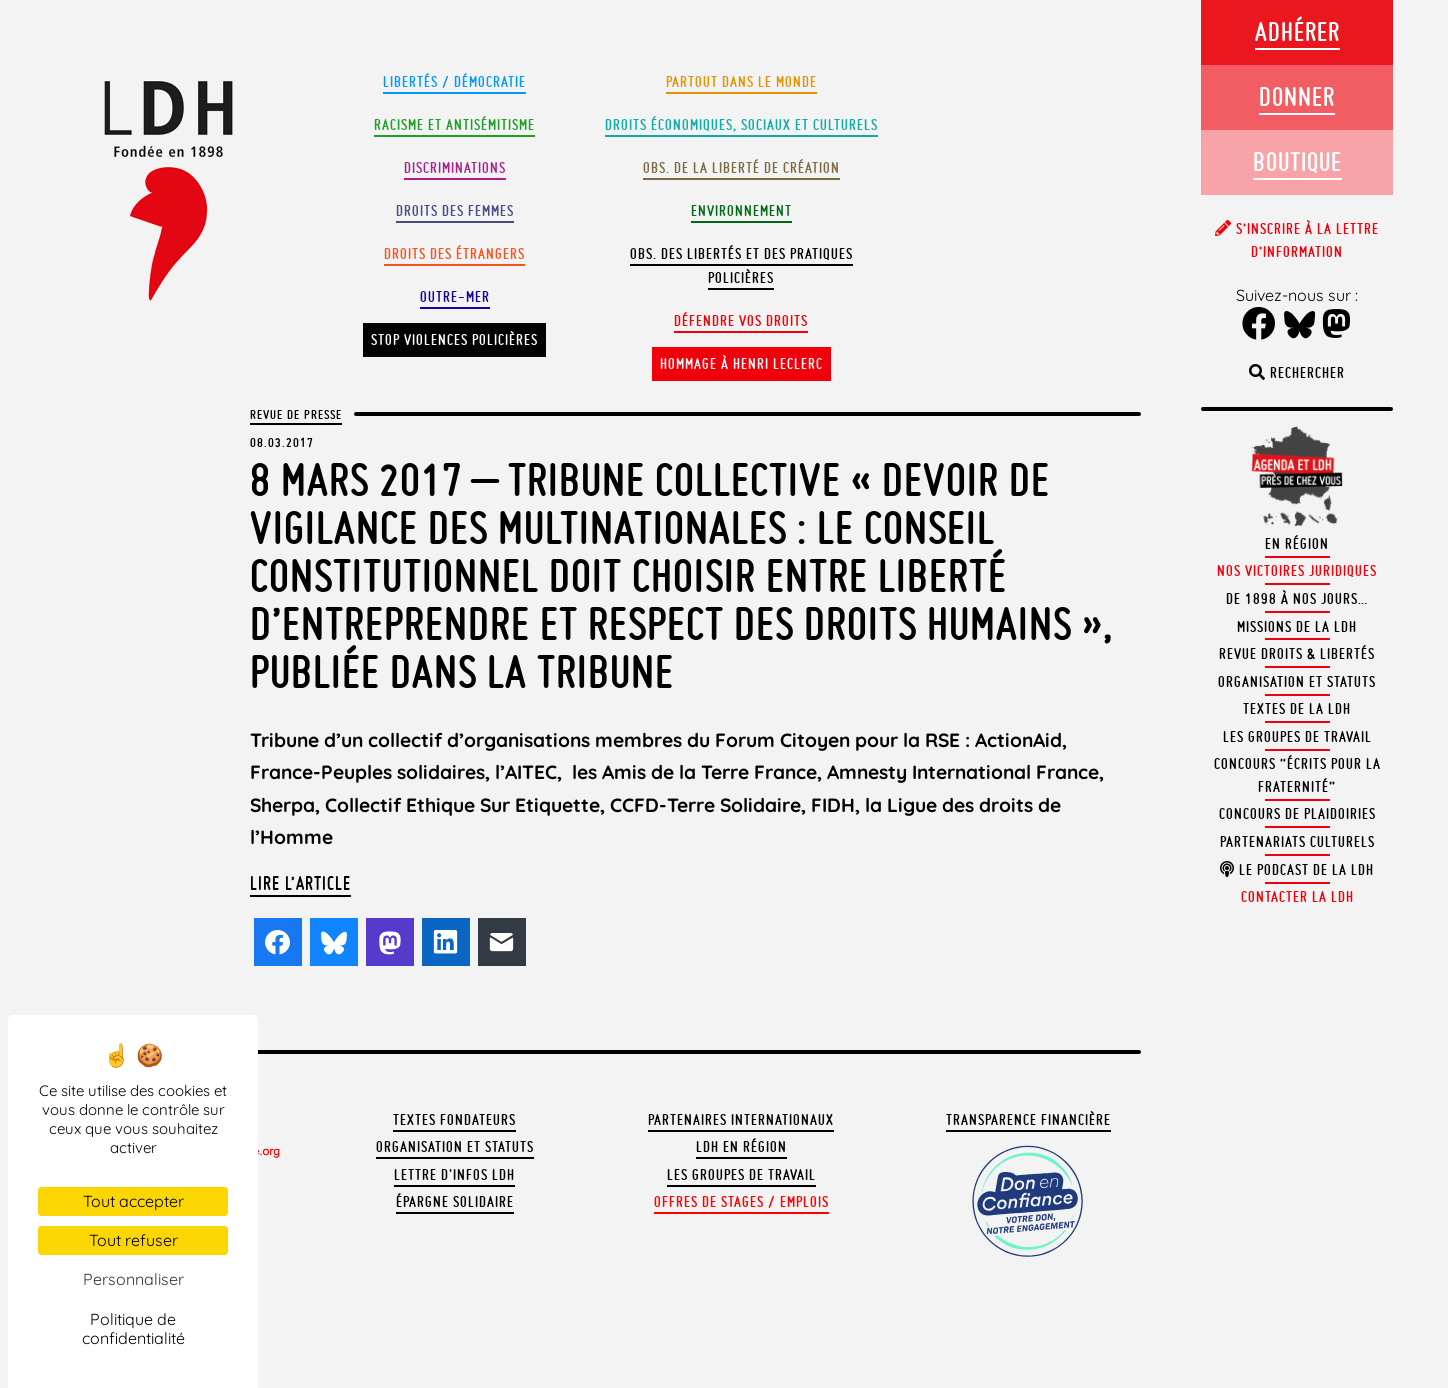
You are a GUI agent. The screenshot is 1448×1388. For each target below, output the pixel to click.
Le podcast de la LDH (1297, 870)
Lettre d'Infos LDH (454, 1175)
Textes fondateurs (454, 1120)
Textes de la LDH (1297, 709)
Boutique (1297, 161)
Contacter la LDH (1297, 897)
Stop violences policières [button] (454, 340)
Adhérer (1297, 31)
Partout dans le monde (741, 82)
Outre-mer (455, 297)
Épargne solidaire (455, 1202)
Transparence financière (1028, 1120)
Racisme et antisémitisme (454, 125)
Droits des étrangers (454, 254)
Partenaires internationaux (741, 1120)
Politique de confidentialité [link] (133, 1328)
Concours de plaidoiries (1297, 814)
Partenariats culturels (1297, 842)
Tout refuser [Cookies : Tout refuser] (133, 1240)
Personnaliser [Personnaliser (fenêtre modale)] (133, 1279)
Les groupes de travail (741, 1175)
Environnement (741, 211)
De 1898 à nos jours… (1297, 599)
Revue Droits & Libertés (1297, 654)
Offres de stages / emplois (741, 1202)
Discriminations (455, 168)
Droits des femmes (455, 211)
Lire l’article (300, 883)
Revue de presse (296, 414)
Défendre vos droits (741, 321)
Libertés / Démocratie (454, 82)
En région (1297, 544)
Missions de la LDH (1297, 627)
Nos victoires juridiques (1297, 571)
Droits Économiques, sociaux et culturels (741, 125)
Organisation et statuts (455, 1147)
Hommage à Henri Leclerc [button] (741, 364)
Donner (1297, 96)
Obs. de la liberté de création (741, 168)
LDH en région (741, 1147)
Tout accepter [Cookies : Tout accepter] (133, 1201)
